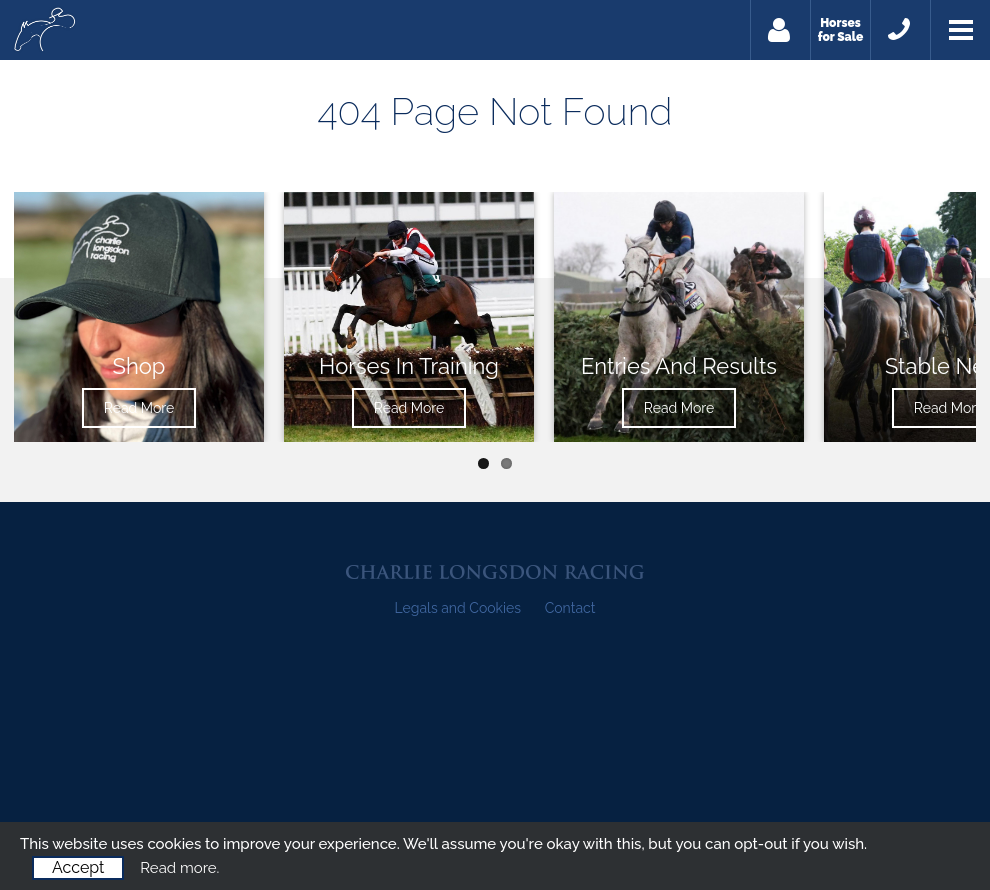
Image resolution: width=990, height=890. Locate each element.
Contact (570, 608)
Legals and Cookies (458, 608)
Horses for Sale (841, 30)
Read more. (179, 868)
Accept (78, 867)
